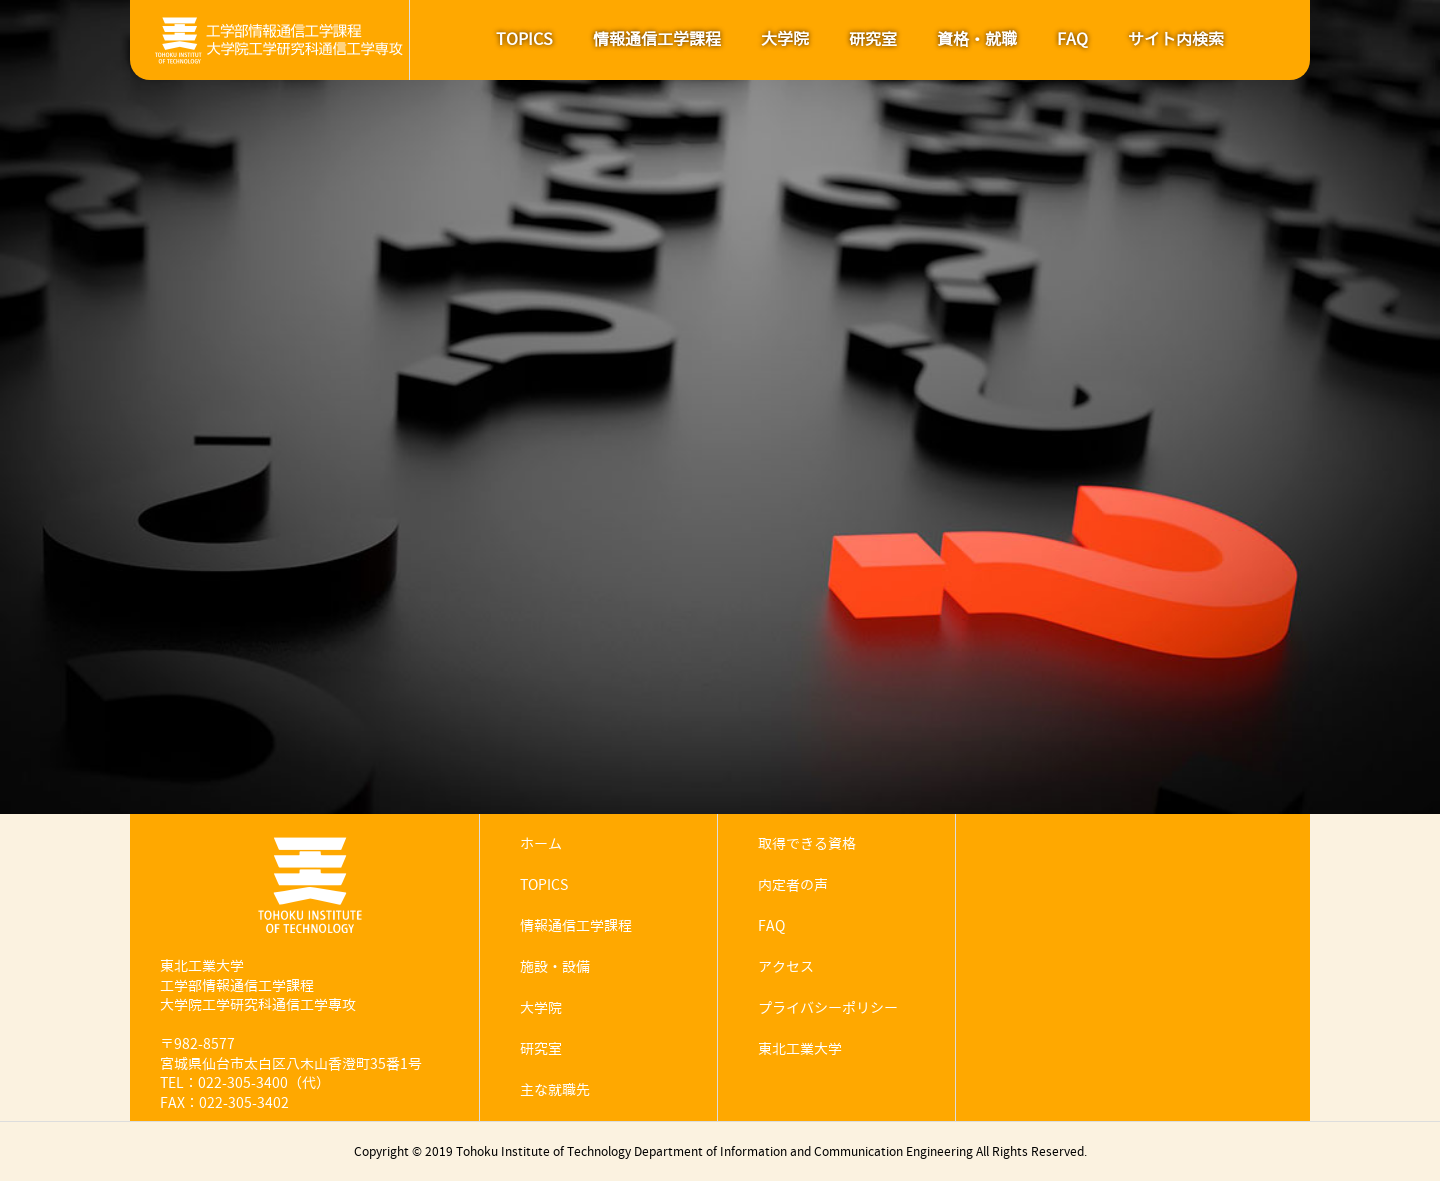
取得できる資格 (807, 844)
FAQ (1072, 39)
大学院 (785, 39)
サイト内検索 (1176, 39)
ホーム (541, 844)
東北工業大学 (800, 1049)
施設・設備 (555, 967)
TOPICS (524, 39)
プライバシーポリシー (828, 1008)
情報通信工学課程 (657, 39)
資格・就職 (977, 39)
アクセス (786, 967)
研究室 (873, 39)
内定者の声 (793, 885)
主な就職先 (555, 1090)
